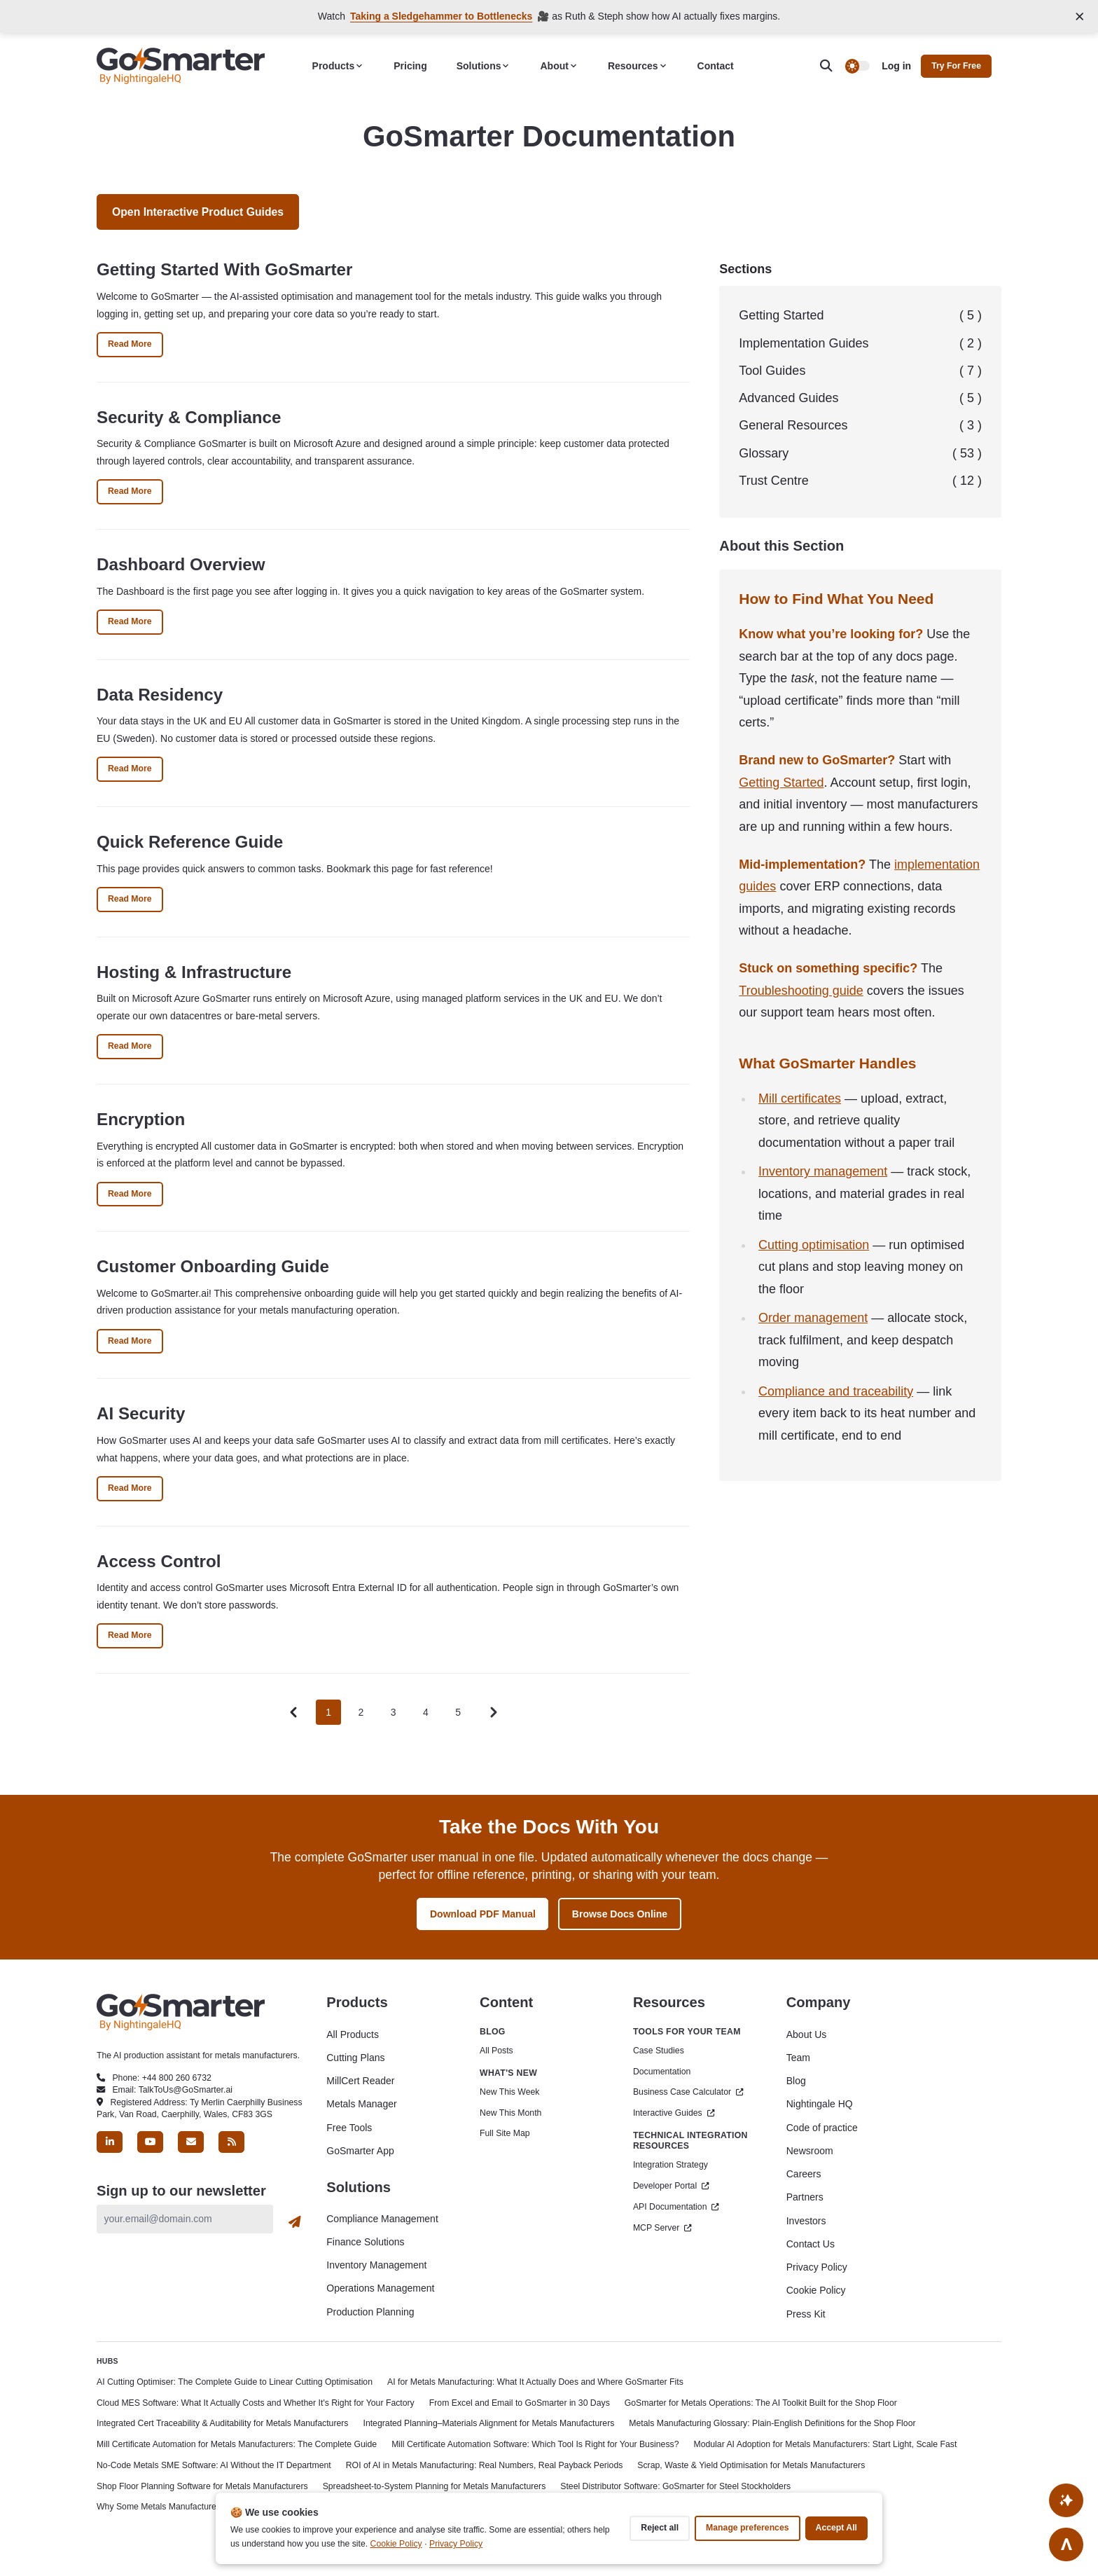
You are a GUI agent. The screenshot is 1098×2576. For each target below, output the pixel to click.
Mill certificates (799, 1098)
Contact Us (810, 2244)
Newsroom (809, 2150)
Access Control (159, 1561)
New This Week (509, 2092)
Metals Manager (361, 2103)
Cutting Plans (355, 2057)
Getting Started (860, 315)
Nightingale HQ (819, 2103)
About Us (806, 2034)
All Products (352, 2034)
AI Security (141, 1413)
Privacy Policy (816, 2267)
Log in (896, 65)
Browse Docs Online (619, 1914)
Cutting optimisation (813, 1245)
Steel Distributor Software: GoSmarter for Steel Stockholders (675, 2486)
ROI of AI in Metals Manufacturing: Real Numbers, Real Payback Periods (484, 2465)
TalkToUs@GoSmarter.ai (185, 2090)
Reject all (660, 2528)
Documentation (661, 2071)
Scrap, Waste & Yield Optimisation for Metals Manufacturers (751, 2465)
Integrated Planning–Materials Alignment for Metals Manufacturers (489, 2423)
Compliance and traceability (835, 1391)
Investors (806, 2220)
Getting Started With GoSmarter (224, 269)
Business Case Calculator (688, 2092)
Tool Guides (860, 371)
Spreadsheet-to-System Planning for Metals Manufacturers (434, 2486)
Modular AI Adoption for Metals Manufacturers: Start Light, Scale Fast (825, 2444)
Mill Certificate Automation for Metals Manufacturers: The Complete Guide (237, 2444)
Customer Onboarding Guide (213, 1266)
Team (798, 2057)
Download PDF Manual (483, 1914)
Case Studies (658, 2050)
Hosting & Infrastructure (194, 972)
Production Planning (370, 2311)
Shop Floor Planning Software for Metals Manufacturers (202, 2486)
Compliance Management (382, 2218)
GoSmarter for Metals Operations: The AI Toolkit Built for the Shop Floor (761, 2403)
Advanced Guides (860, 398)
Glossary (860, 453)
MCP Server (662, 2228)
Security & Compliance (189, 417)
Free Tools (349, 2127)
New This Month (510, 2113)
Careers (803, 2173)
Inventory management (822, 1171)
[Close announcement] (1080, 16)
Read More (135, 346)
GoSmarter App (360, 2150)
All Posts (496, 2050)
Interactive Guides (674, 2113)
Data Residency (160, 694)
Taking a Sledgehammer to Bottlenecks (441, 16)
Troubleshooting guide (801, 991)
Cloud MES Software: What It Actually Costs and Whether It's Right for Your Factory (256, 2403)
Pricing (410, 65)
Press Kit (806, 2314)
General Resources (860, 425)
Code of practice (822, 2127)
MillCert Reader (360, 2080)
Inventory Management (376, 2265)
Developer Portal (671, 2186)
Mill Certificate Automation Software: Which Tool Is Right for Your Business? (535, 2444)
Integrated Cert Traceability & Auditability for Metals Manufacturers (223, 2423)
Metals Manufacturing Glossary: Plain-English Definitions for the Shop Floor (772, 2423)
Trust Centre (860, 481)
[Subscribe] (295, 2221)
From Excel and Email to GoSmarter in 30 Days (519, 2403)
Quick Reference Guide (190, 841)
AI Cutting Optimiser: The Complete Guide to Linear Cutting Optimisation (235, 2382)
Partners (805, 2197)
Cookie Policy (816, 2290)
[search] (832, 66)
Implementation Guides (860, 343)
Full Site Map (504, 2133)
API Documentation (676, 2207)
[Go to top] (1066, 2544)
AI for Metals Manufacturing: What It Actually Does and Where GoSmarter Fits (535, 2382)
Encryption (141, 1119)
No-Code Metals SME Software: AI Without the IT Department (214, 2465)
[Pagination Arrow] (493, 1712)
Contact (715, 65)
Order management (813, 1318)
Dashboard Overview (181, 564)
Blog (796, 2080)
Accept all (836, 2528)
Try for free (956, 66)
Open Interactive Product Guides (198, 212)
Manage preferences (747, 2528)
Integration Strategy (670, 2165)
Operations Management (380, 2288)
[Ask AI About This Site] (1066, 2500)
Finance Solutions (365, 2241)
